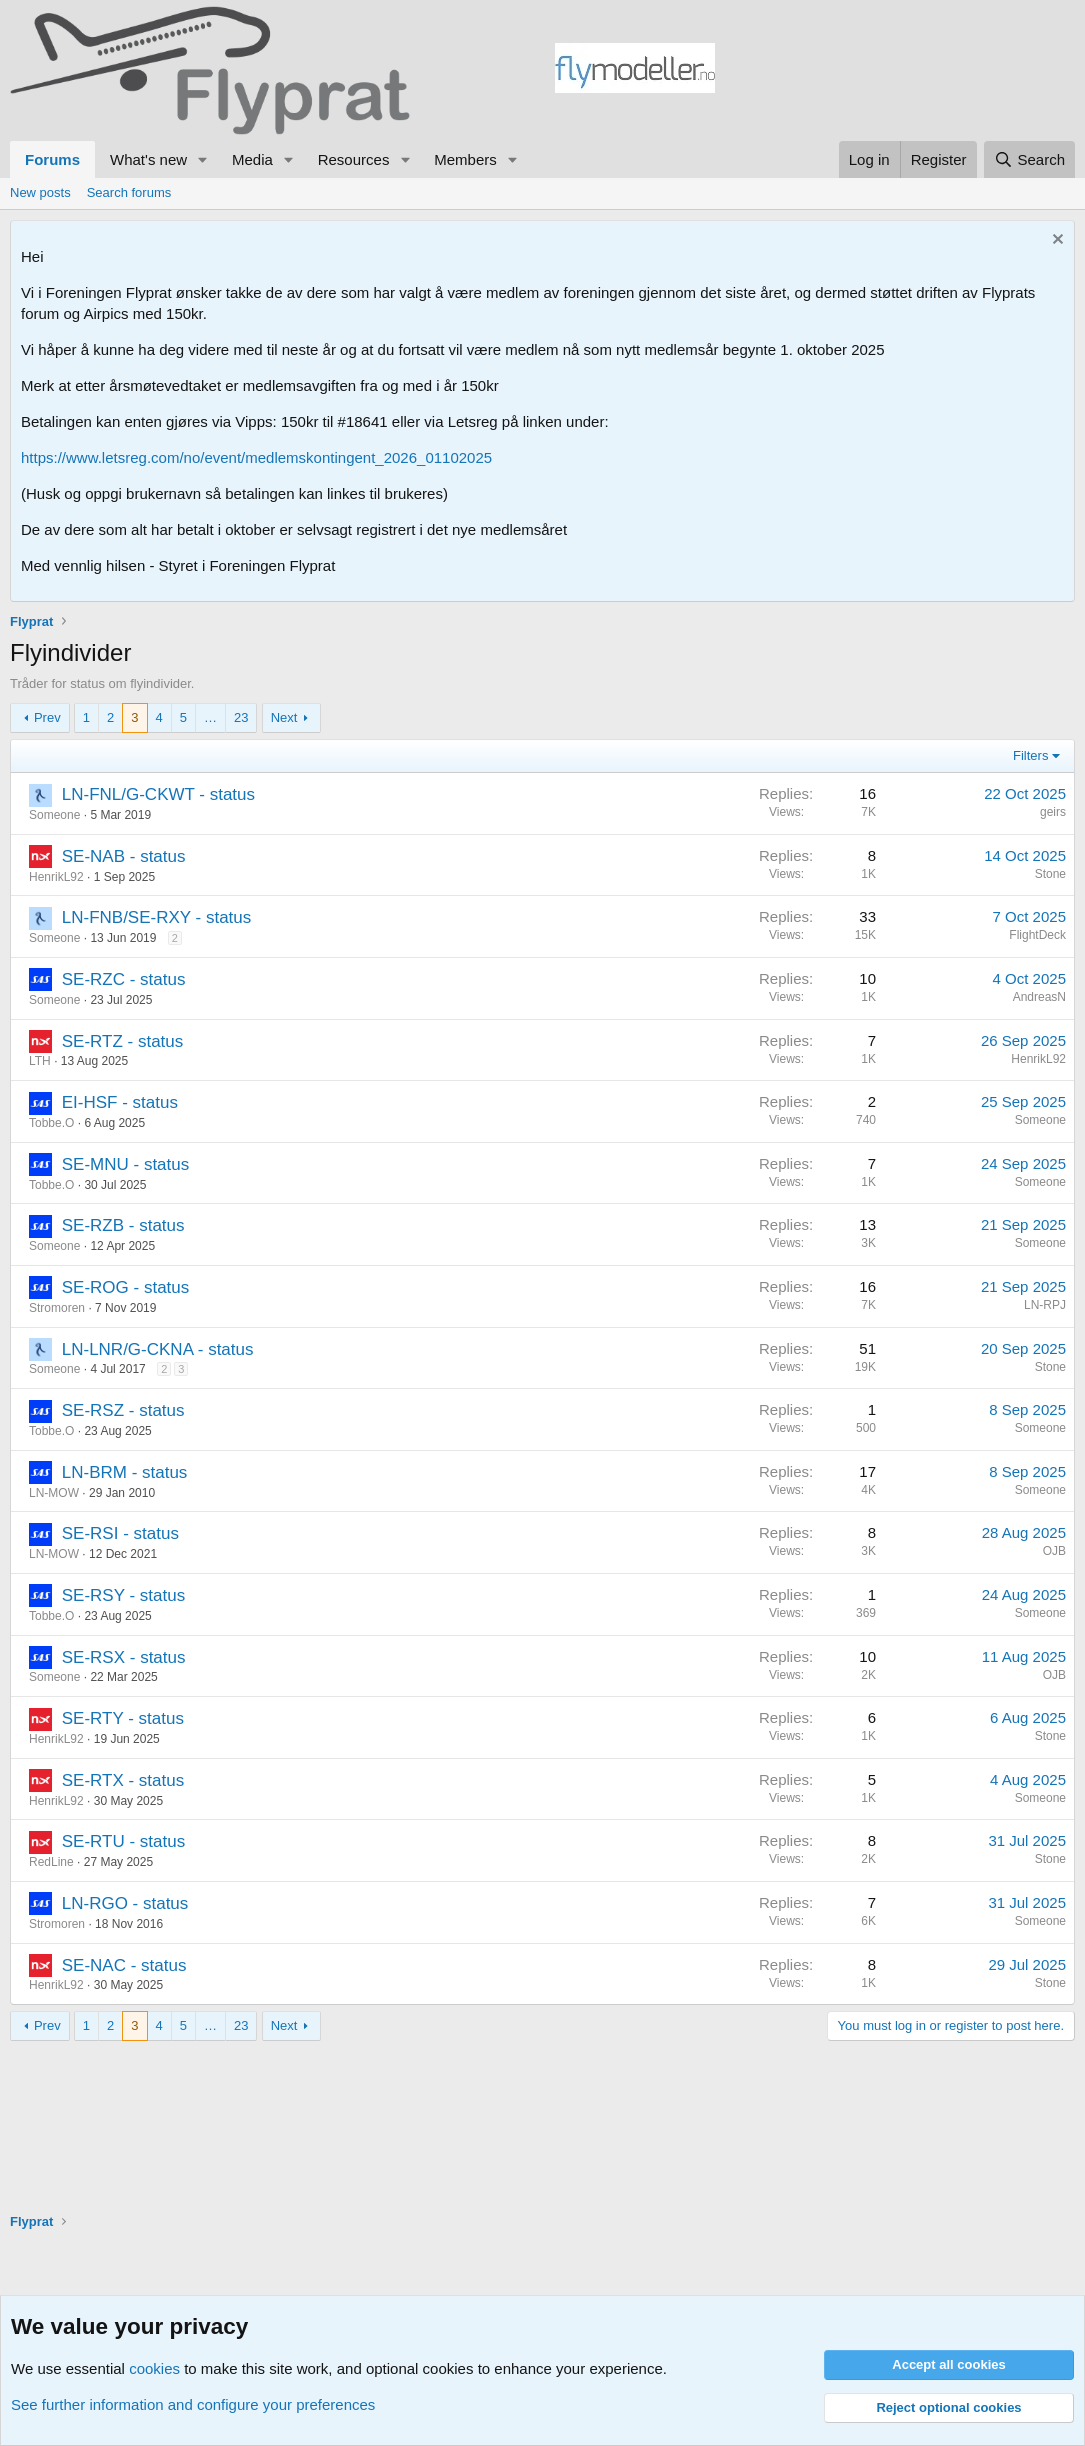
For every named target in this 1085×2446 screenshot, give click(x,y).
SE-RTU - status (123, 1841)
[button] (203, 159)
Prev (47, 717)
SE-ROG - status (126, 1287)
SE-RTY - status (123, 1718)
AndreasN (1039, 997)
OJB (1054, 1551)
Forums (52, 159)
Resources (354, 159)
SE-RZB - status (123, 1225)
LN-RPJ (1045, 1305)
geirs (1053, 812)
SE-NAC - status (124, 1965)
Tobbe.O (51, 1123)
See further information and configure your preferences (193, 2404)
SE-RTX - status (123, 1780)
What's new (148, 159)
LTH (40, 1061)
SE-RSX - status (124, 1657)
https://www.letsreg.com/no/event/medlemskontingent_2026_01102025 (256, 457)
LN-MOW (54, 1493)
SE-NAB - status (124, 856)
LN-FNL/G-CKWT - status (158, 794)
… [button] (210, 717)
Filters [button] (1030, 755)
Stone (1050, 874)
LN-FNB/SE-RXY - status (157, 917)
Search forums (129, 192)
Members (465, 159)
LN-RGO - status (125, 1903)
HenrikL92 (56, 877)
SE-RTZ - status (123, 1041)
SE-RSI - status (120, 1533)
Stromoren (57, 1308)
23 (241, 717)
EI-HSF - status (120, 1102)
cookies (154, 2368)
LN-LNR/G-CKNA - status (158, 1349)
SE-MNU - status (126, 1164)
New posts (40, 192)
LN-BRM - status (125, 1472)
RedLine (51, 1862)
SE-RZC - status (124, 979)
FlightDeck (1037, 935)
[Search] (1029, 159)
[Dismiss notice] (1055, 241)
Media (252, 159)
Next (284, 717)
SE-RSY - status (123, 1595)
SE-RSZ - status (123, 1410)
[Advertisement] (895, 71)
